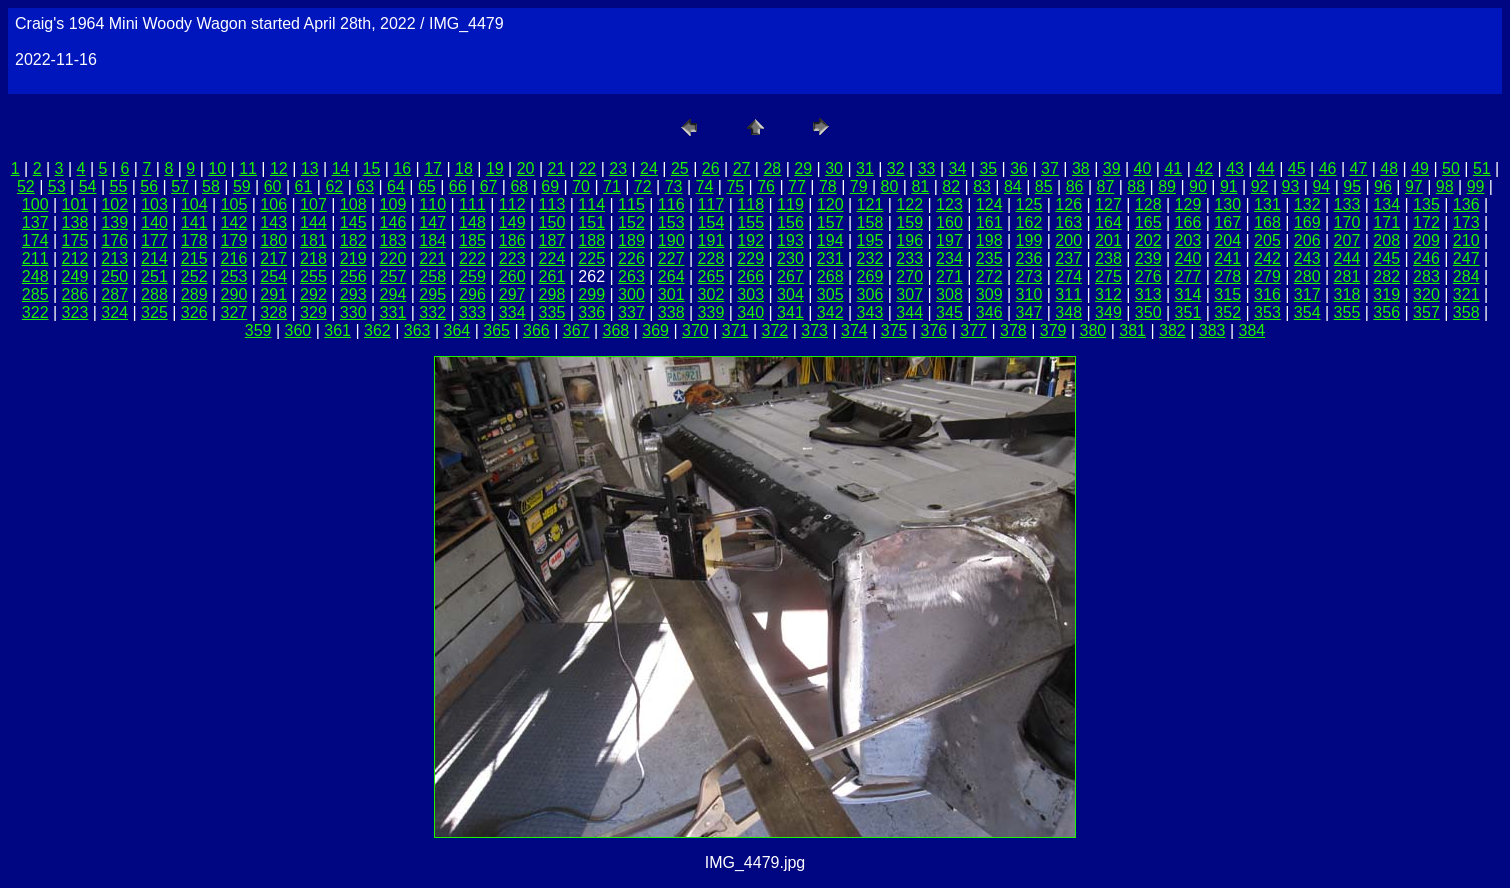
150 (552, 222)
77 (797, 186)
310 (1029, 294)
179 (234, 240)
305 (830, 294)
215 (194, 258)
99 (1476, 186)
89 (1167, 186)
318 (1347, 294)
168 (1267, 222)
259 (472, 276)
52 (26, 186)
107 (313, 204)
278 (1227, 276)
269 (870, 276)
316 (1267, 294)
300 (631, 294)
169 (1307, 222)
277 (1188, 276)
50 (1451, 168)
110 (432, 204)
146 (393, 222)
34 (958, 168)
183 (393, 240)
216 (234, 258)
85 (1044, 186)
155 (750, 222)
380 (1093, 330)
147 (432, 222)
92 (1260, 186)
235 (989, 258)
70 (581, 186)
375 (894, 330)
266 (750, 276)
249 (75, 276)
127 (1108, 204)
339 (711, 312)
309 (989, 294)
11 (248, 168)
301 (671, 294)
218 (313, 258)
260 (512, 276)
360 (298, 330)
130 (1227, 204)
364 (457, 330)
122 (909, 204)
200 (1068, 240)
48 (1389, 168)
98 (1445, 186)
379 (1053, 330)
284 (1466, 276)
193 (790, 240)
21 (557, 168)
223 (512, 258)
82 (951, 186)
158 (870, 222)
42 (1204, 168)
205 (1267, 240)
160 (949, 222)
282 (1386, 276)
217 (273, 258)
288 (154, 294)
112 (512, 204)
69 (550, 186)
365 (496, 330)
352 (1227, 312)
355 (1347, 312)
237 (1068, 258)
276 (1148, 276)
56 (149, 186)
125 (1029, 204)
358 (1466, 312)
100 (35, 204)
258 (432, 276)
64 (396, 186)
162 (1029, 222)
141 (194, 222)
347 (1029, 312)
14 (341, 168)
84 (1013, 186)
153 (671, 222)
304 (790, 294)
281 (1347, 276)
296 (472, 294)
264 (671, 276)
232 (870, 258)
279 (1267, 276)
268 (830, 276)
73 (674, 186)
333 (472, 312)
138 (75, 222)
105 (234, 204)
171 (1386, 222)
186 (512, 240)
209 (1426, 240)
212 (75, 258)
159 (909, 222)
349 (1108, 312)
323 (75, 312)
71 (612, 186)
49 (1420, 168)
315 (1227, 294)
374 (854, 330)
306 (870, 294)
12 (279, 168)
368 (616, 330)
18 (464, 168)
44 (1266, 168)
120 (830, 204)
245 (1386, 258)
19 (495, 168)
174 (35, 240)
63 (365, 186)
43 (1235, 168)
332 (432, 312)
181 (313, 240)
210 (1466, 240)
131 (1267, 204)
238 (1108, 258)
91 (1229, 186)
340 (750, 312)
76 (766, 186)
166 (1188, 222)
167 (1227, 222)
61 (304, 186)
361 (337, 330)
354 (1307, 312)
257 (393, 276)
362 (377, 330)
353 (1267, 312)
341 (790, 312)
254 (273, 276)
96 (1383, 186)
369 (655, 330)
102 (114, 204)
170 (1347, 222)
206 (1307, 240)
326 (194, 312)
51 (1482, 168)
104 (194, 204)
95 (1352, 186)
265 (711, 276)
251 (154, 276)
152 (631, 222)
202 (1148, 240)
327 (234, 312)
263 (631, 276)
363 (417, 330)
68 (519, 186)
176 (114, 240)
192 (750, 240)
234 (949, 258)
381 (1132, 330)
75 (735, 186)
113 (552, 204)
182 (353, 240)
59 (242, 186)
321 (1466, 294)
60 (273, 186)
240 (1188, 258)
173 (1466, 222)
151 (591, 222)
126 (1068, 204)
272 (989, 276)
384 (1252, 330)
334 (512, 312)
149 (512, 222)
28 (772, 168)
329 (313, 312)
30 (834, 168)
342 (830, 312)
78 (828, 186)
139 (114, 222)
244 (1347, 258)
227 (671, 258)
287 (114, 294)
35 (988, 168)
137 (35, 222)
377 (973, 330)
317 (1307, 294)
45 (1297, 168)
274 (1068, 276)
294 (393, 294)
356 (1386, 312)
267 (790, 276)
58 (211, 186)
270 (909, 276)
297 (512, 294)
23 (618, 168)
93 (1291, 186)
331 (393, 312)
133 (1347, 204)
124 (989, 204)
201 (1108, 240)
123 (949, 204)
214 (154, 258)
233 (909, 258)
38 (1081, 168)
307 (909, 294)
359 (258, 330)
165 (1148, 222)
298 (552, 294)
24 (649, 168)
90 (1198, 186)
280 (1307, 276)
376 (934, 330)
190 (671, 240)
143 (273, 222)
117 (711, 204)
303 (750, 294)
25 (680, 168)
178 (194, 240)
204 (1227, 240)
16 (402, 168)
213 (114, 258)
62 (334, 186)
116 (671, 204)
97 (1414, 186)
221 (432, 258)
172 (1426, 222)
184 (432, 240)
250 (114, 276)
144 (313, 222)
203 (1188, 240)
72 (643, 186)
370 (695, 330)
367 (576, 330)
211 (35, 258)
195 (870, 240)
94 (1321, 186)
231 (830, 258)
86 (1075, 186)
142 (234, 222)
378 (1013, 330)
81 (920, 186)
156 (790, 222)
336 (591, 312)
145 (353, 222)
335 (552, 312)
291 (273, 294)
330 (353, 312)
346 (989, 312)
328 (273, 312)
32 (896, 168)
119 (790, 204)
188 (591, 240)
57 (180, 186)
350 (1148, 312)
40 (1143, 168)
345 (949, 312)
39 (1112, 168)
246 (1426, 258)
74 (705, 186)
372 (775, 330)
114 (591, 204)
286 (75, 294)
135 (1426, 204)
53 (57, 186)
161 (989, 222)
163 (1068, 222)
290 (234, 294)
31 (865, 168)
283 (1426, 276)
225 (591, 258)
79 (859, 186)
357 (1426, 312)
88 (1136, 186)
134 (1386, 204)
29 (803, 168)
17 (433, 168)
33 (927, 168)
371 (735, 330)
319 (1386, 294)
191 (711, 240)
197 (949, 240)
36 (1019, 168)
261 (552, 276)
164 (1108, 222)
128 (1148, 204)
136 (1466, 204)
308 (949, 294)
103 (154, 204)
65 (427, 186)
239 (1148, 258)
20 (526, 168)
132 (1307, 204)
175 (75, 240)
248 (35, 276)
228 (711, 258)
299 (591, 294)
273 (1029, 276)
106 (273, 204)
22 (587, 168)
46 (1328, 168)
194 (830, 240)
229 (750, 258)
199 (1029, 240)
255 (313, 276)
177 (154, 240)
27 (742, 168)
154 (711, 222)
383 (1212, 330)
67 (489, 186)
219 (353, 258)
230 (790, 258)
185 (472, 240)
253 (234, 276)
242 (1267, 258)
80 (890, 186)
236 (1029, 258)
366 (536, 330)
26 (711, 168)
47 (1359, 168)
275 (1108, 276)
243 (1307, 258)
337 (631, 312)
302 (711, 294)
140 (154, 222)
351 (1188, 312)
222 (472, 258)
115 (631, 204)
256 (353, 276)
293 (353, 294)
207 (1347, 240)
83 (982, 186)
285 (35, 294)
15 (372, 168)
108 (353, 204)
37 (1050, 168)
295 (432, 294)
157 (830, 222)
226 (631, 258)
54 (88, 186)
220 (393, 258)
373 (814, 330)
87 (1106, 186)
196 (909, 240)
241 (1227, 258)
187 (552, 240)
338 (671, 312)
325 (154, 312)
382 (1172, 330)
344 (909, 312)
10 (217, 168)
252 (194, 276)
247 (1466, 258)
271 (949, 276)
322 (35, 312)
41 (1173, 168)
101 (75, 204)
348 (1068, 312)
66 (458, 186)
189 (631, 240)
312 (1108, 294)
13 (310, 168)
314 (1188, 294)
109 (393, 204)
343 (870, 312)
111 (472, 204)
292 (313, 294)
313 (1148, 294)
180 (273, 240)
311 (1068, 294)
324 (114, 312)
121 (870, 204)
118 (750, 204)
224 (552, 258)
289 (194, 294)
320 (1426, 294)
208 (1386, 240)
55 (119, 186)
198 (989, 240)
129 (1188, 204)
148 (472, 222)
